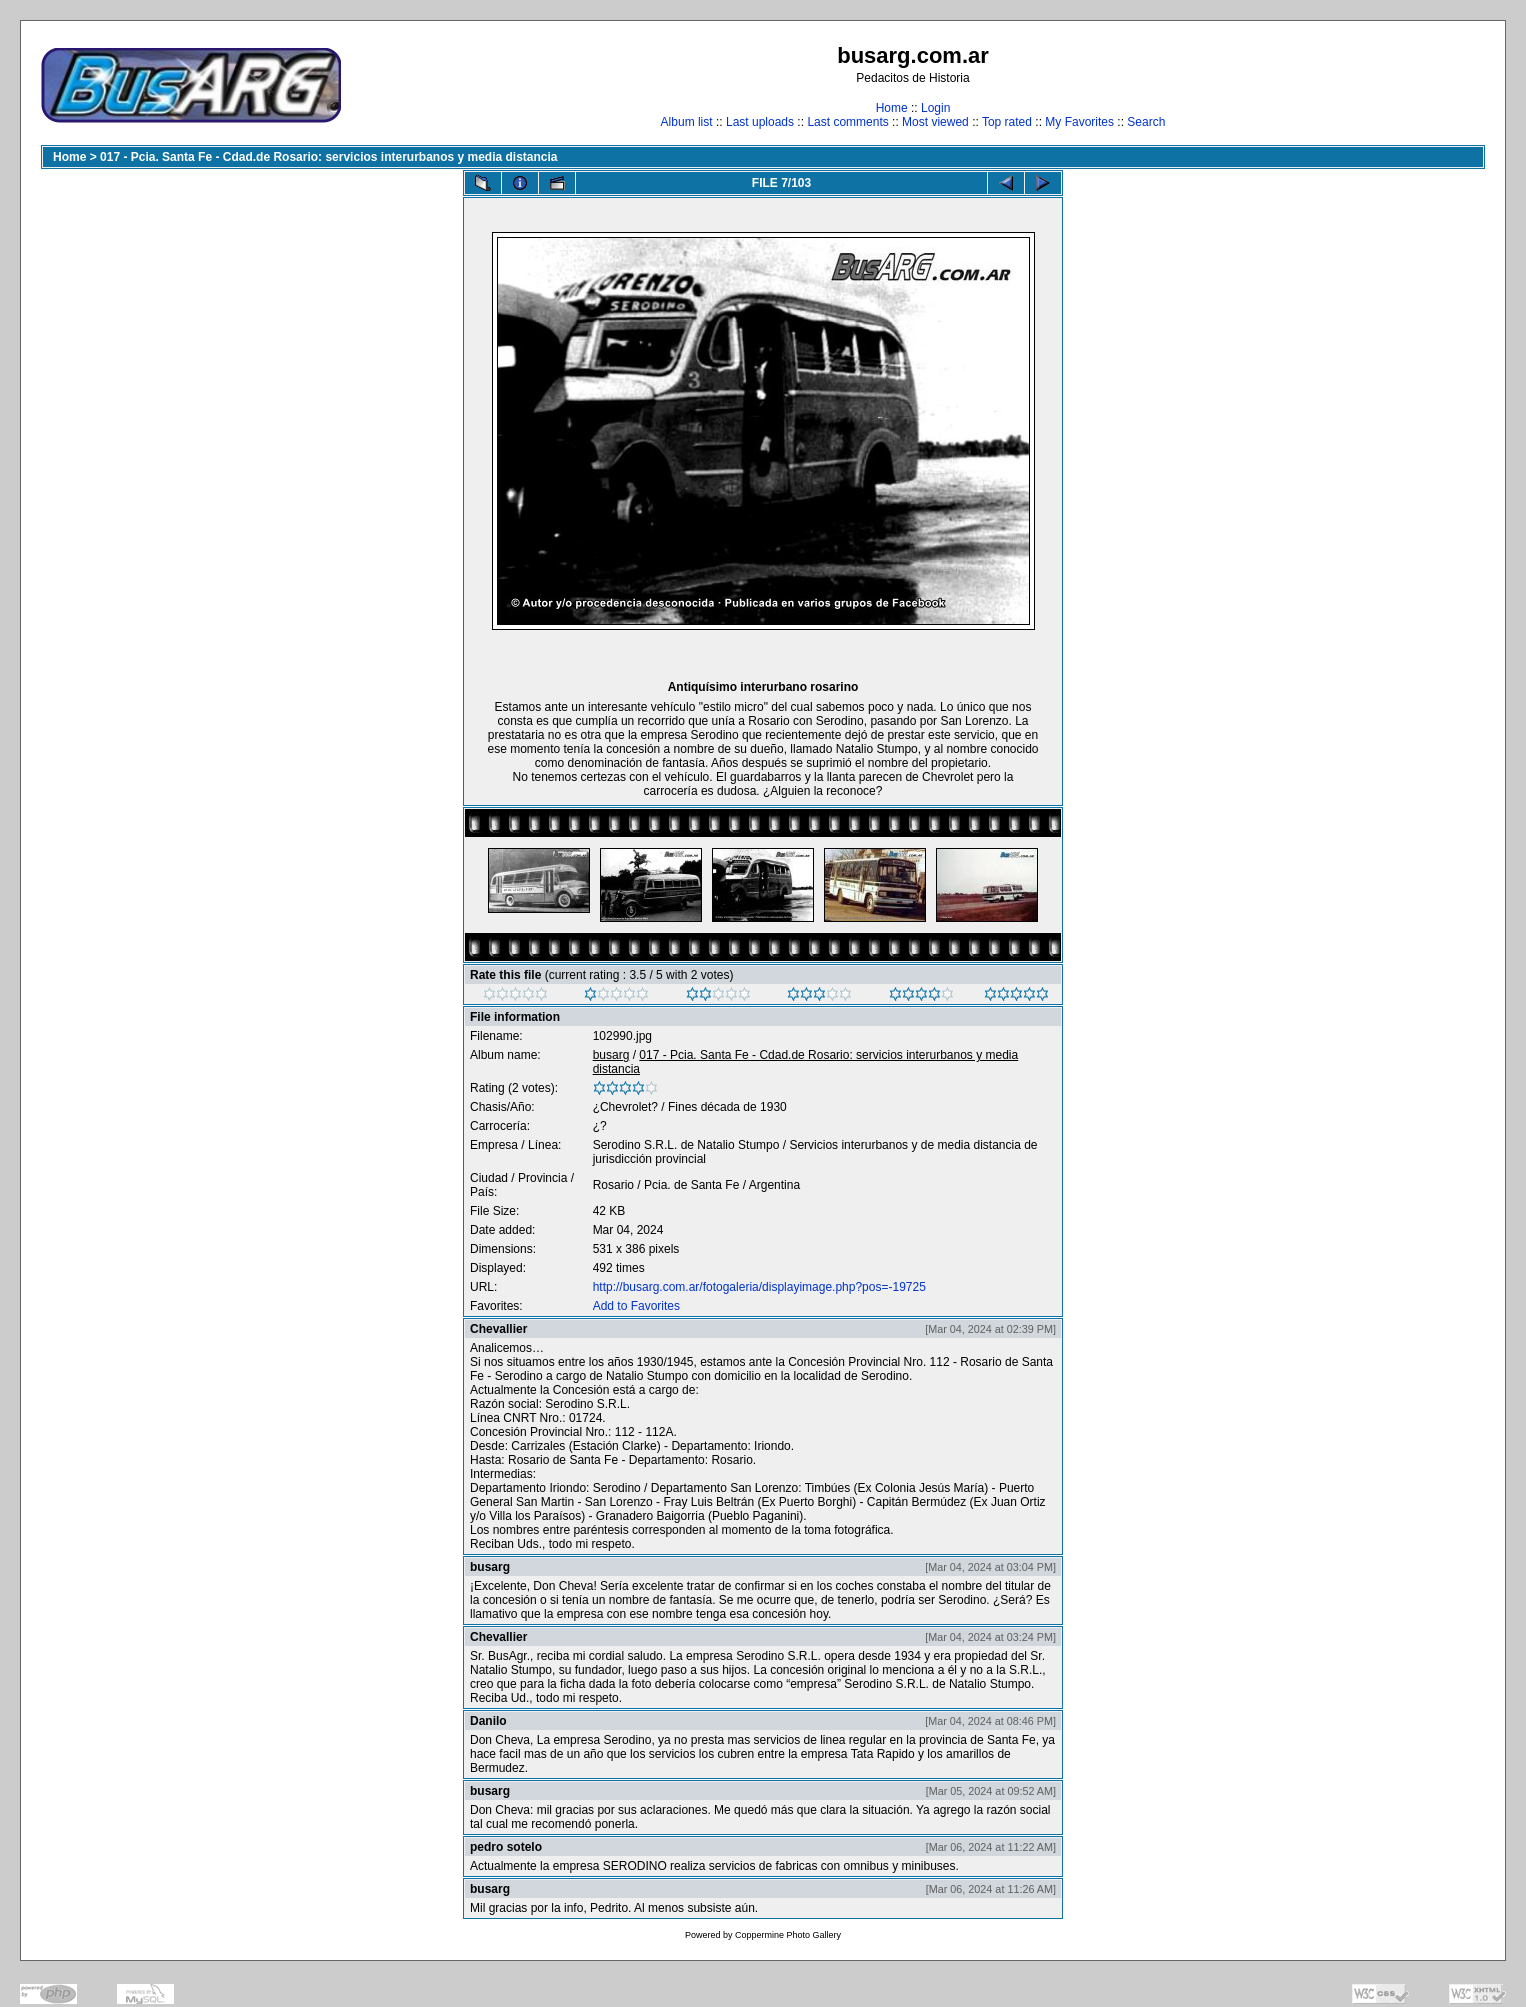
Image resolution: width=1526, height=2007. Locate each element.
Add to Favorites (636, 1306)
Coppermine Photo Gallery (788, 1935)
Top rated (1007, 122)
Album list (687, 122)
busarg (611, 1055)
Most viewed (935, 122)
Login (935, 108)
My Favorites (1079, 122)
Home (892, 108)
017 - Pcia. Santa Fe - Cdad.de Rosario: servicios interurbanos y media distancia (329, 157)
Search (1146, 122)
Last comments (847, 122)
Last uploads (760, 122)
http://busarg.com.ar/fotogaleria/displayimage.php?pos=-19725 (759, 1287)
